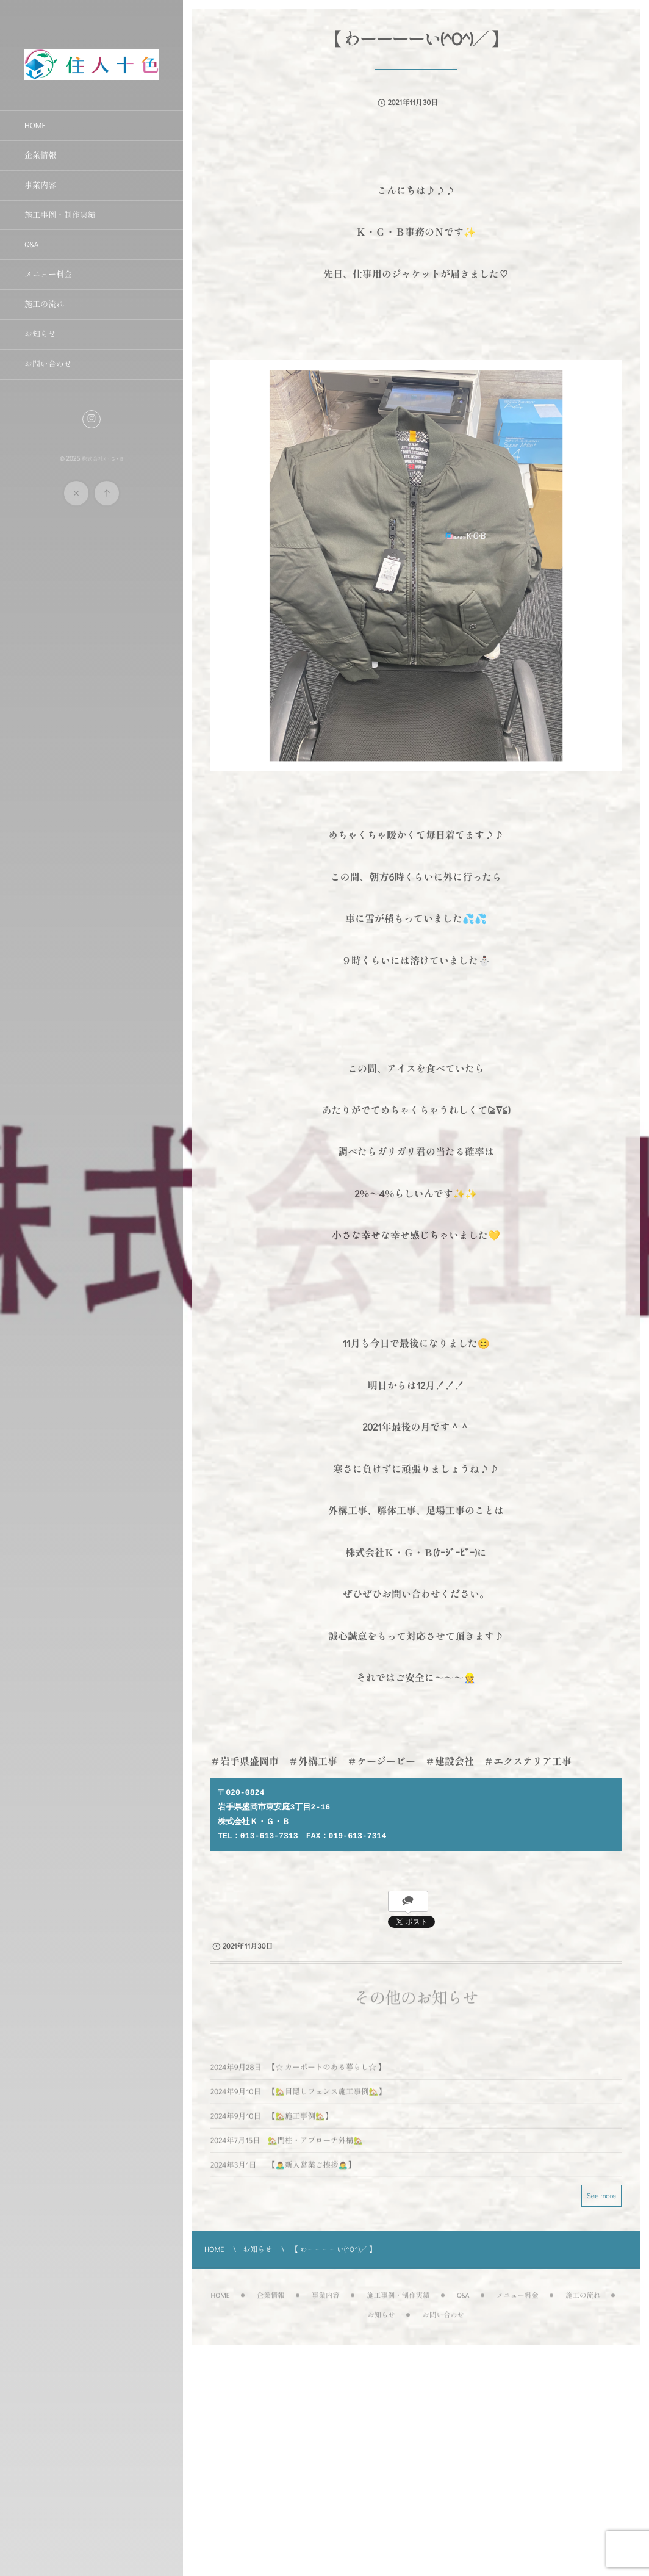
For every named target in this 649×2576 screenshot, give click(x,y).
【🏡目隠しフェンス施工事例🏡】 (325, 2099)
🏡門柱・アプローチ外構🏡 (313, 2148)
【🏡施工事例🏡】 (298, 2124)
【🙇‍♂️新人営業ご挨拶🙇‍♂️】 (310, 2172)
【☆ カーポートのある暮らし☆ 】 (325, 2075)
